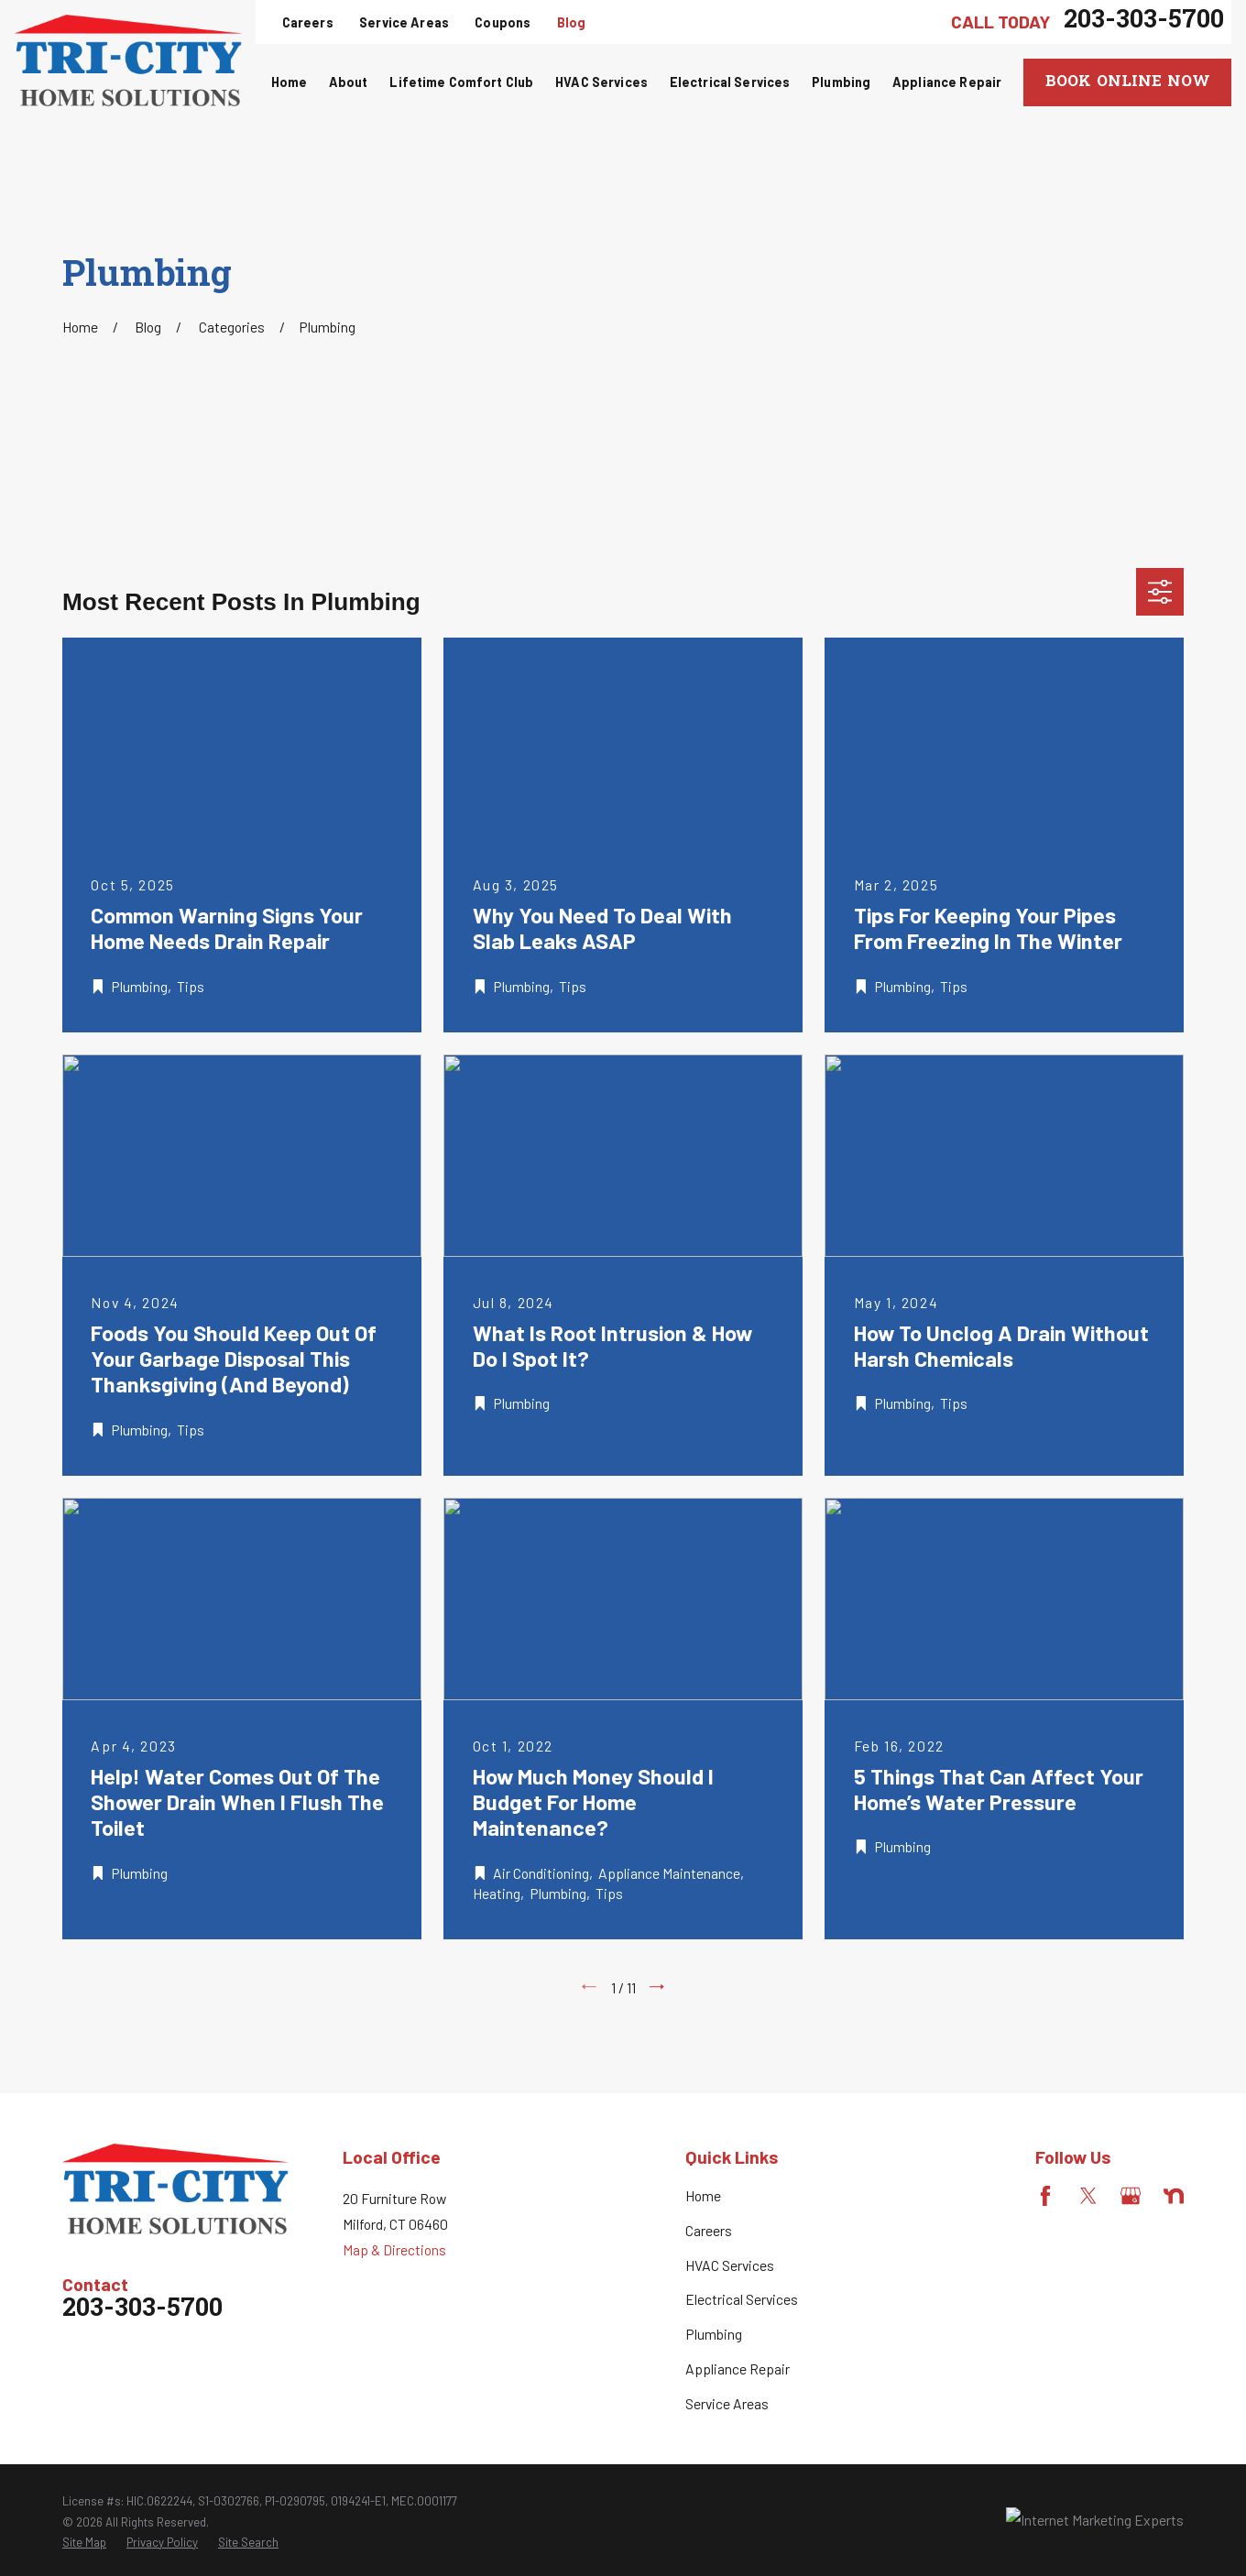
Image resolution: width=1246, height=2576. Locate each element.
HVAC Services (729, 2265)
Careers (307, 22)
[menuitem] (84, 2542)
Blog (571, 22)
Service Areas (404, 22)
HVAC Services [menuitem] (601, 82)
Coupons (502, 22)
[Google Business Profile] (1130, 2196)
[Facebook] (1045, 2196)
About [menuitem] (348, 82)
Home (703, 2195)
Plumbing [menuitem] (841, 82)
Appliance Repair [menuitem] (946, 82)
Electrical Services (741, 2299)
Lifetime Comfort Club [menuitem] (461, 82)
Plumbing (713, 2333)
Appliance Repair (737, 2368)
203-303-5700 (1144, 22)
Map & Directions (394, 2249)
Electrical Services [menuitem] (730, 82)
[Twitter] (1088, 2196)
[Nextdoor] (1174, 2196)
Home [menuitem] (289, 82)
